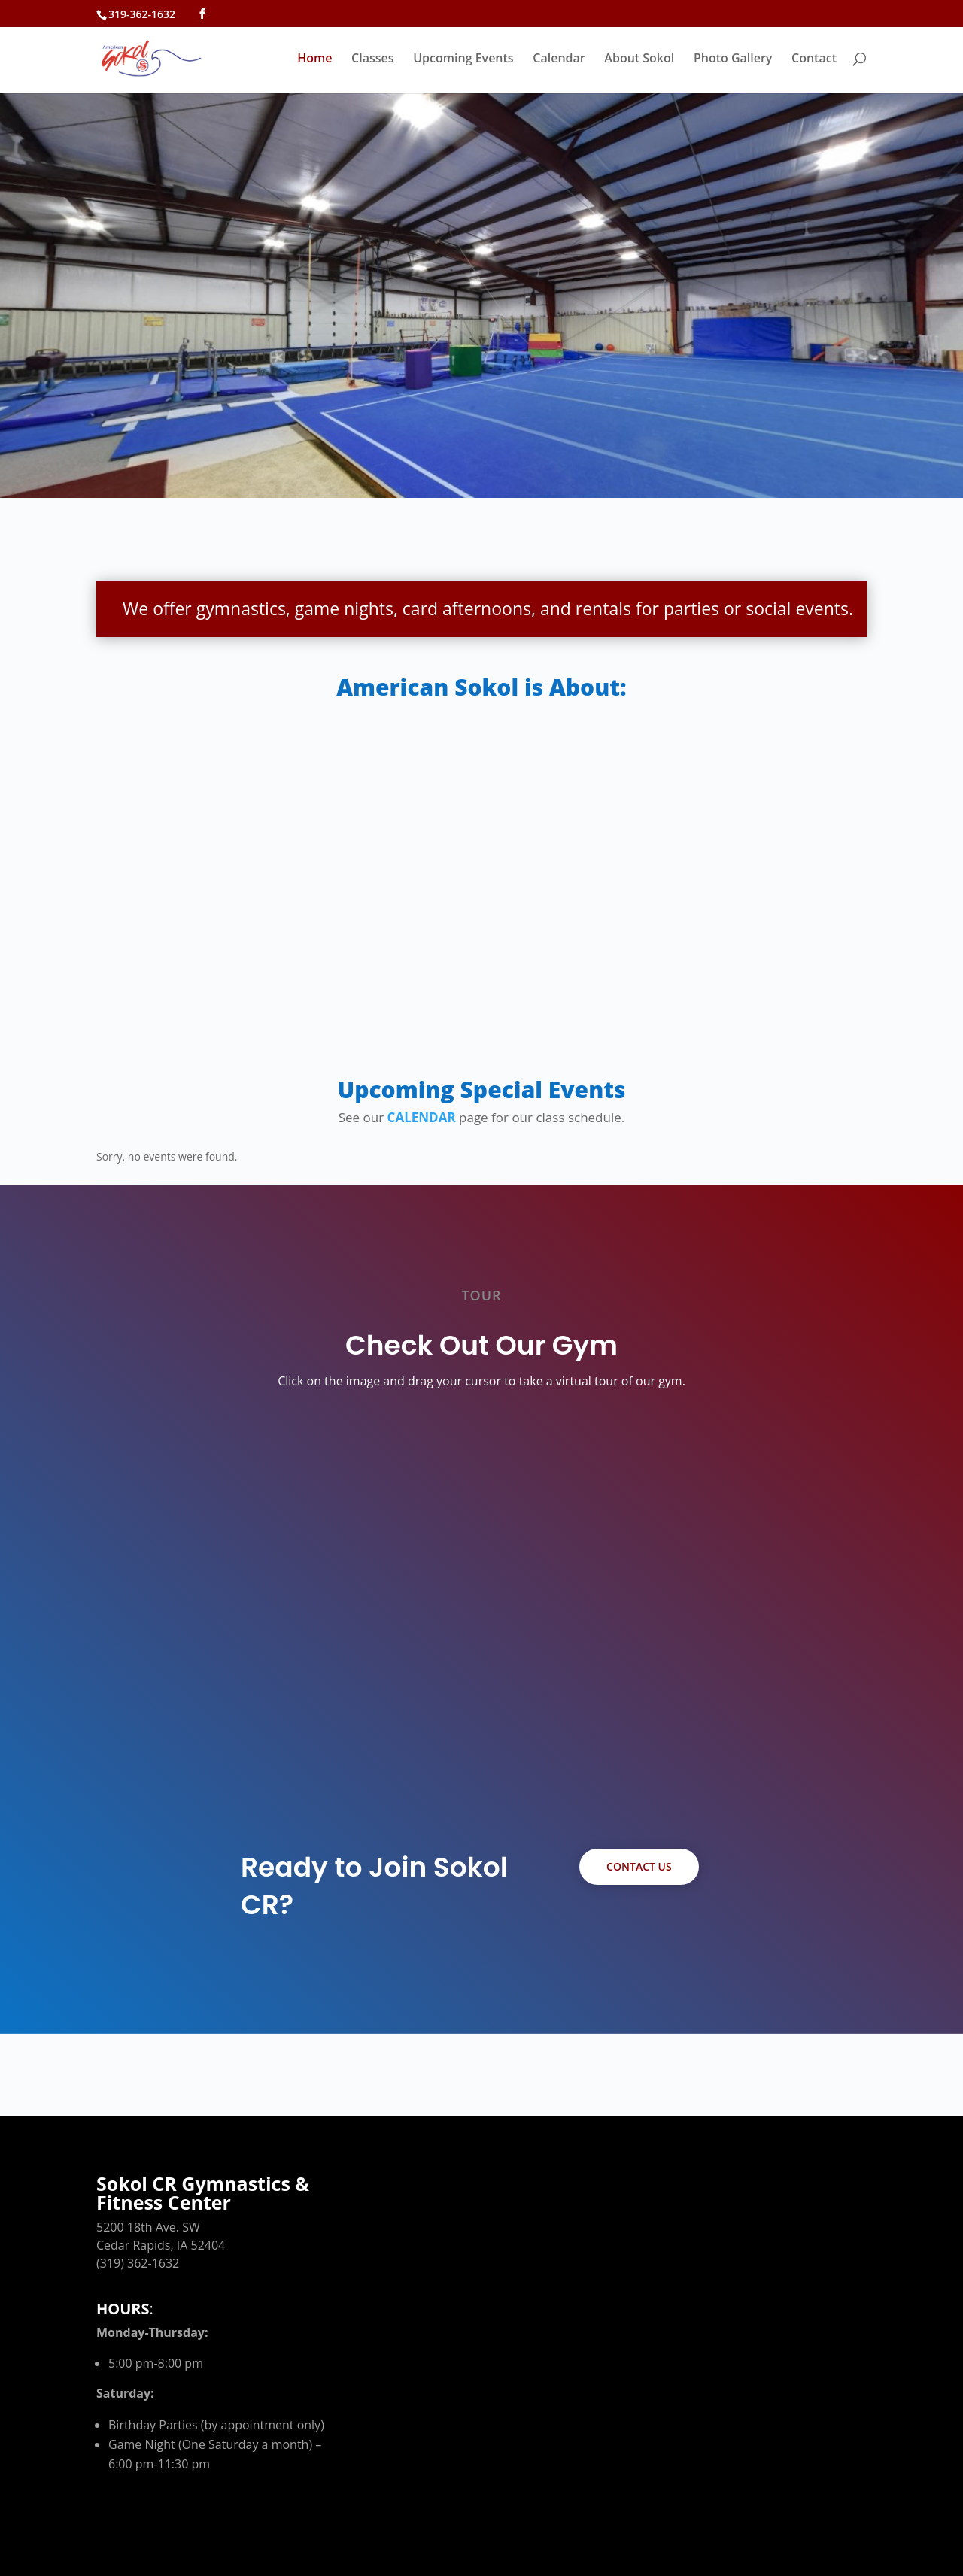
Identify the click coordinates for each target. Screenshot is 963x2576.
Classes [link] (372, 59)
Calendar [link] (559, 59)
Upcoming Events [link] (463, 59)
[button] (202, 14)
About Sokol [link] (639, 59)
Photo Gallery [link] (733, 59)
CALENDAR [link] (421, 1117)
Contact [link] (814, 59)
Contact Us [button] (639, 1866)
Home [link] (314, 59)
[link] (168, 57)
